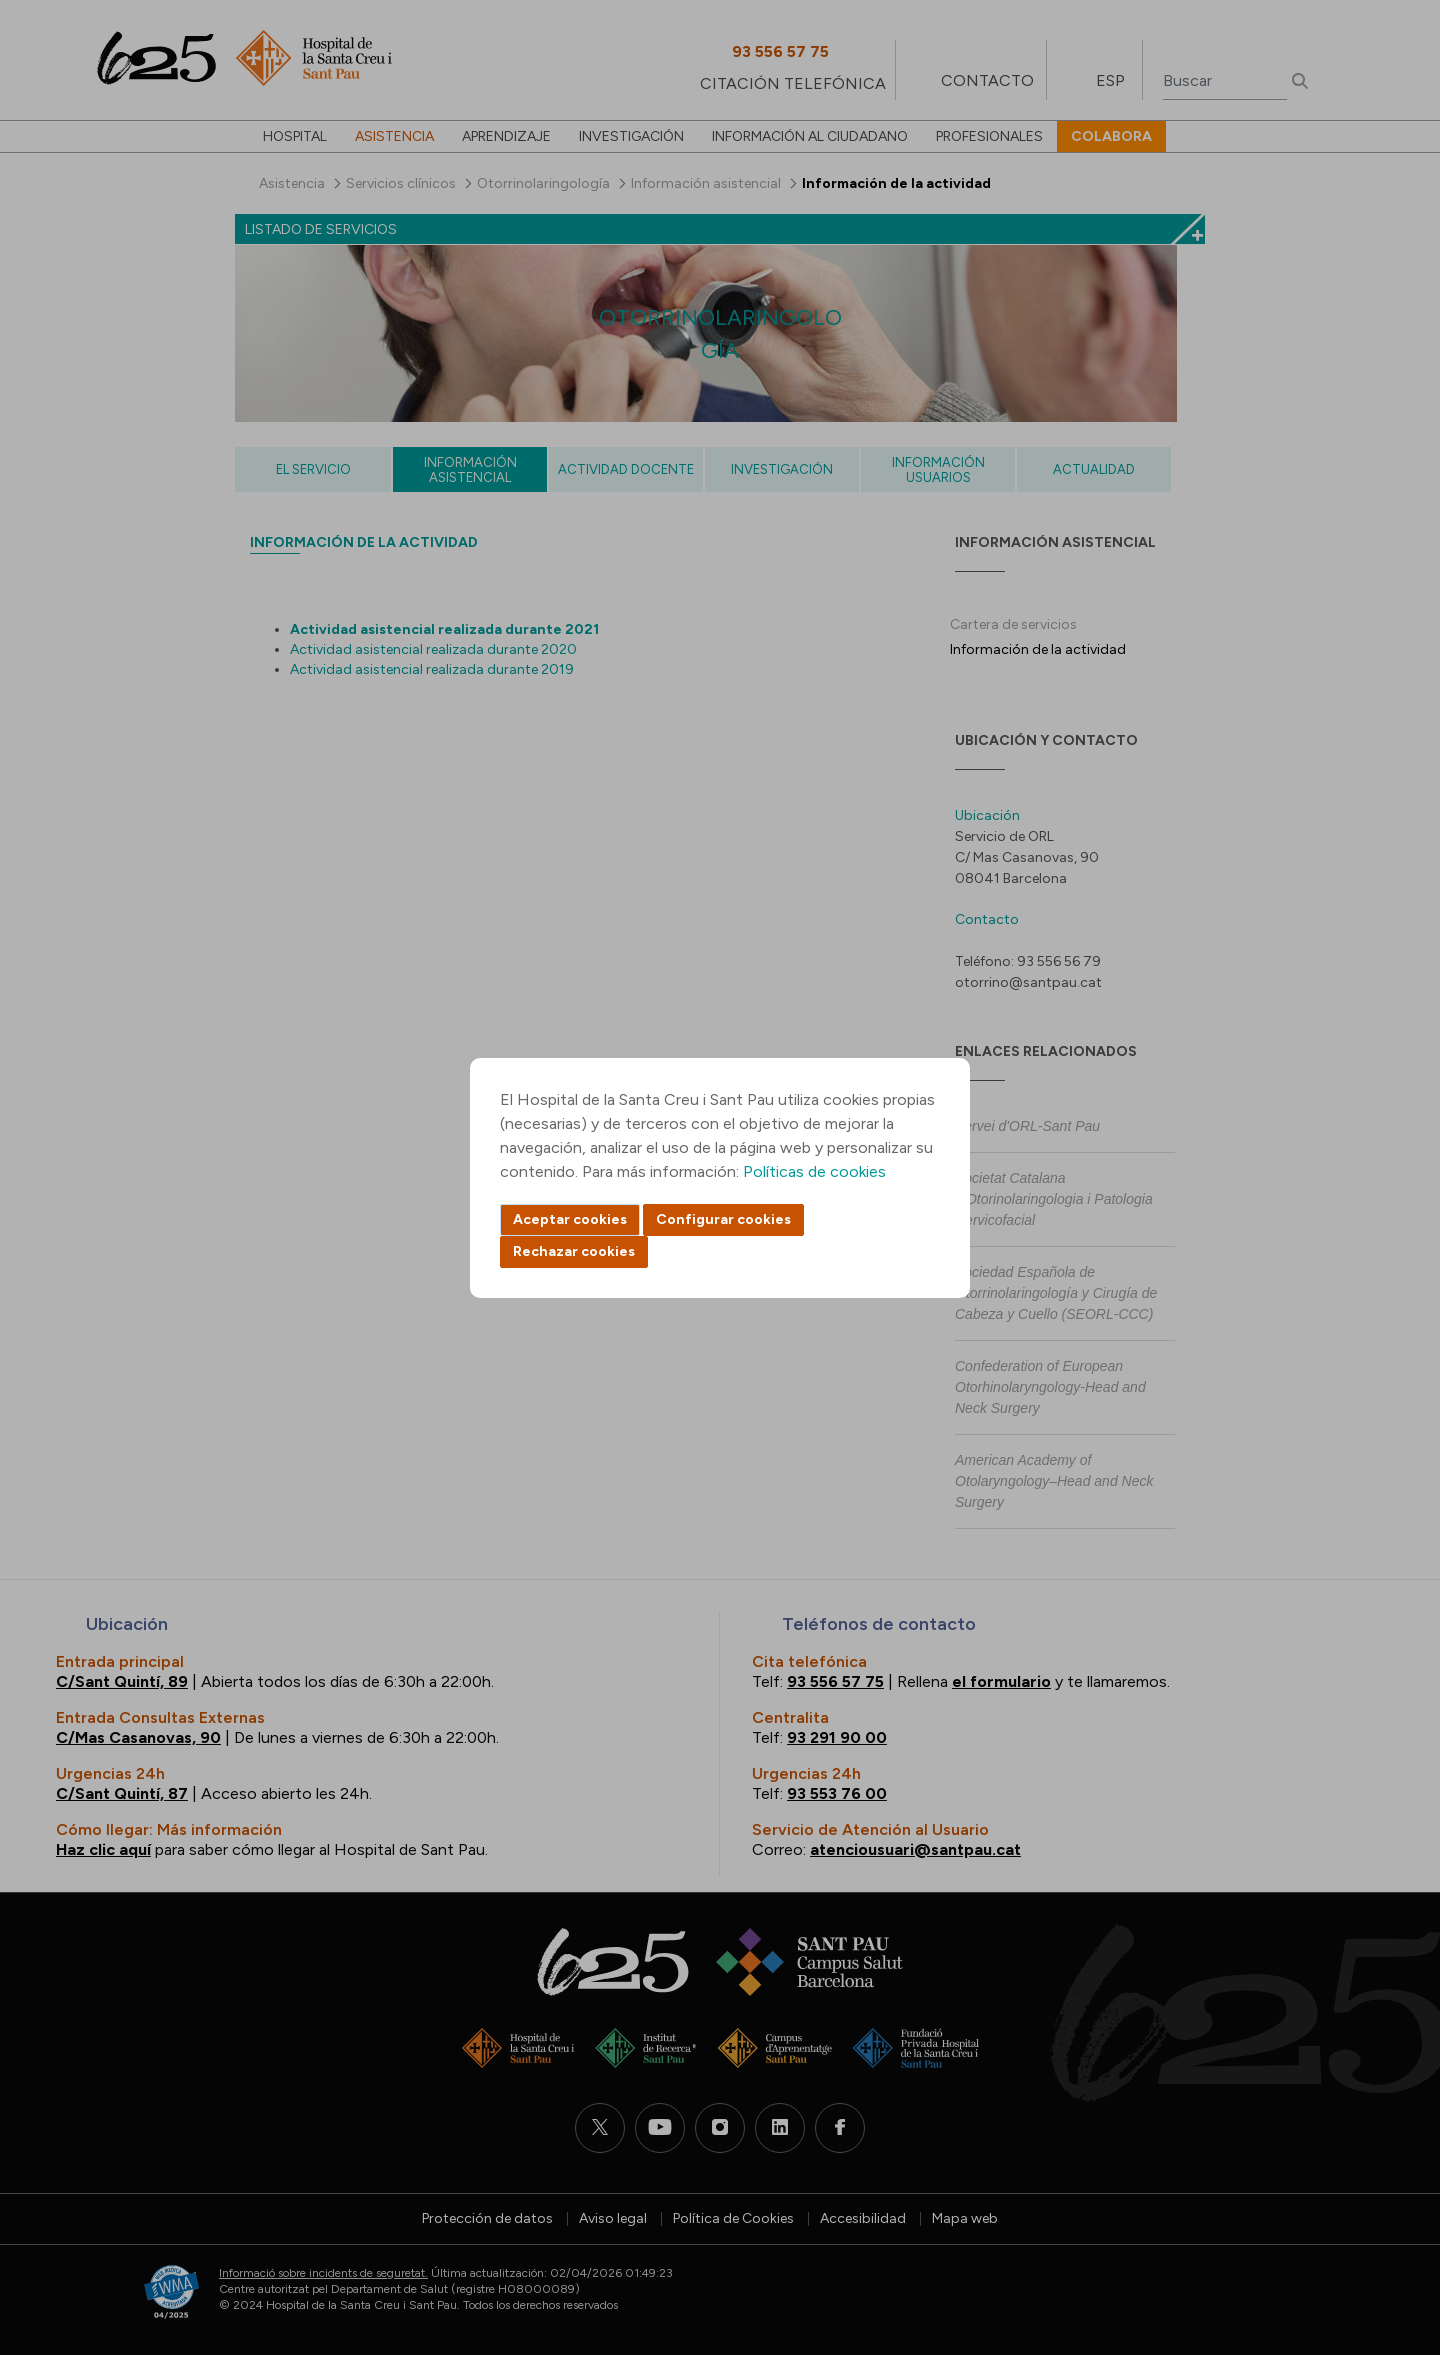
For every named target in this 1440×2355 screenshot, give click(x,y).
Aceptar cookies (570, 1219)
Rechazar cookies (574, 1251)
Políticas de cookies (814, 1171)
